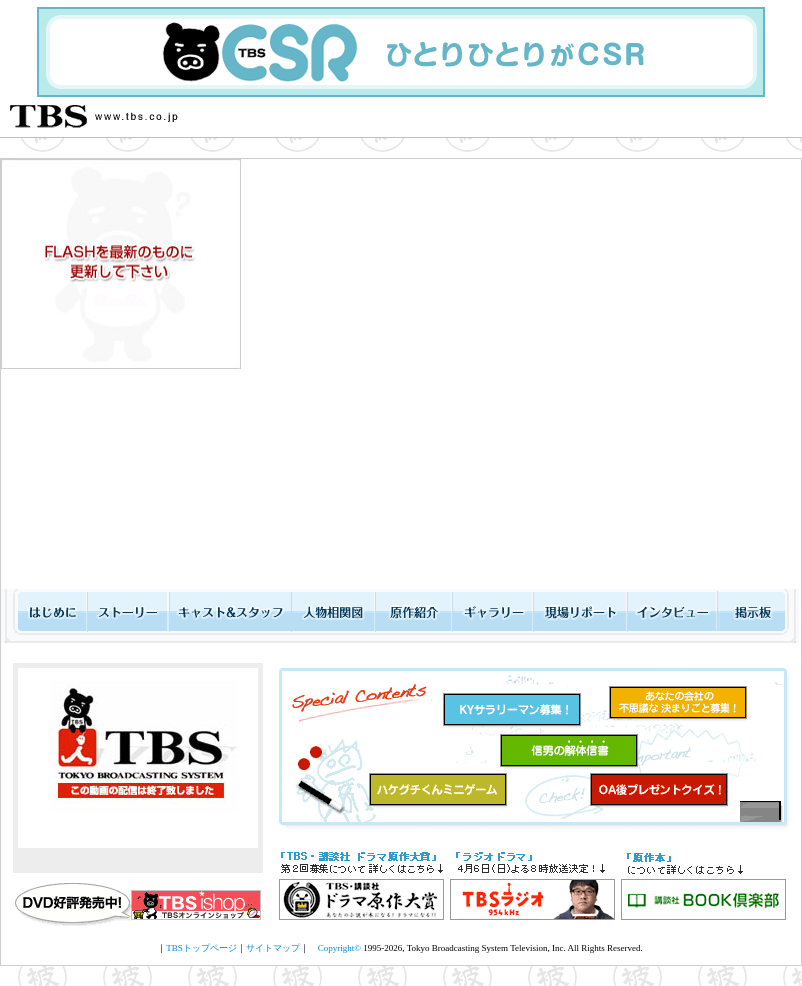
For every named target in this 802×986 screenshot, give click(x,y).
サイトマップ (273, 948)
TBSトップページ (201, 948)
